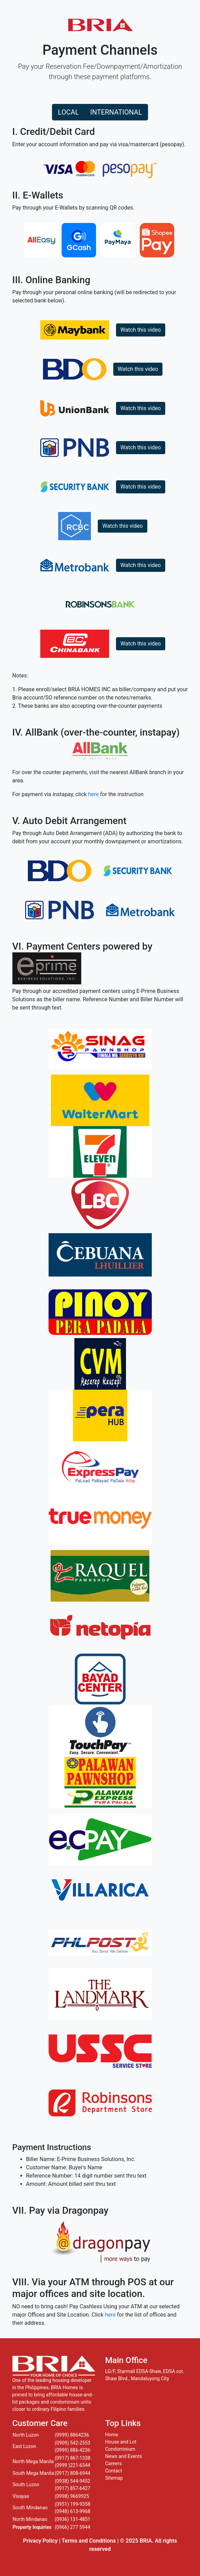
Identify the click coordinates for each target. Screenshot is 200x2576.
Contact (113, 2470)
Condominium (120, 2449)
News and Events (123, 2456)
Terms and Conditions (89, 2540)
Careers (113, 2463)
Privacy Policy (40, 2540)
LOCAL (68, 112)
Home (111, 2434)
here (93, 794)
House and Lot (121, 2442)
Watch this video (140, 330)
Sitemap (114, 2478)
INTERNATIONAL (116, 112)
